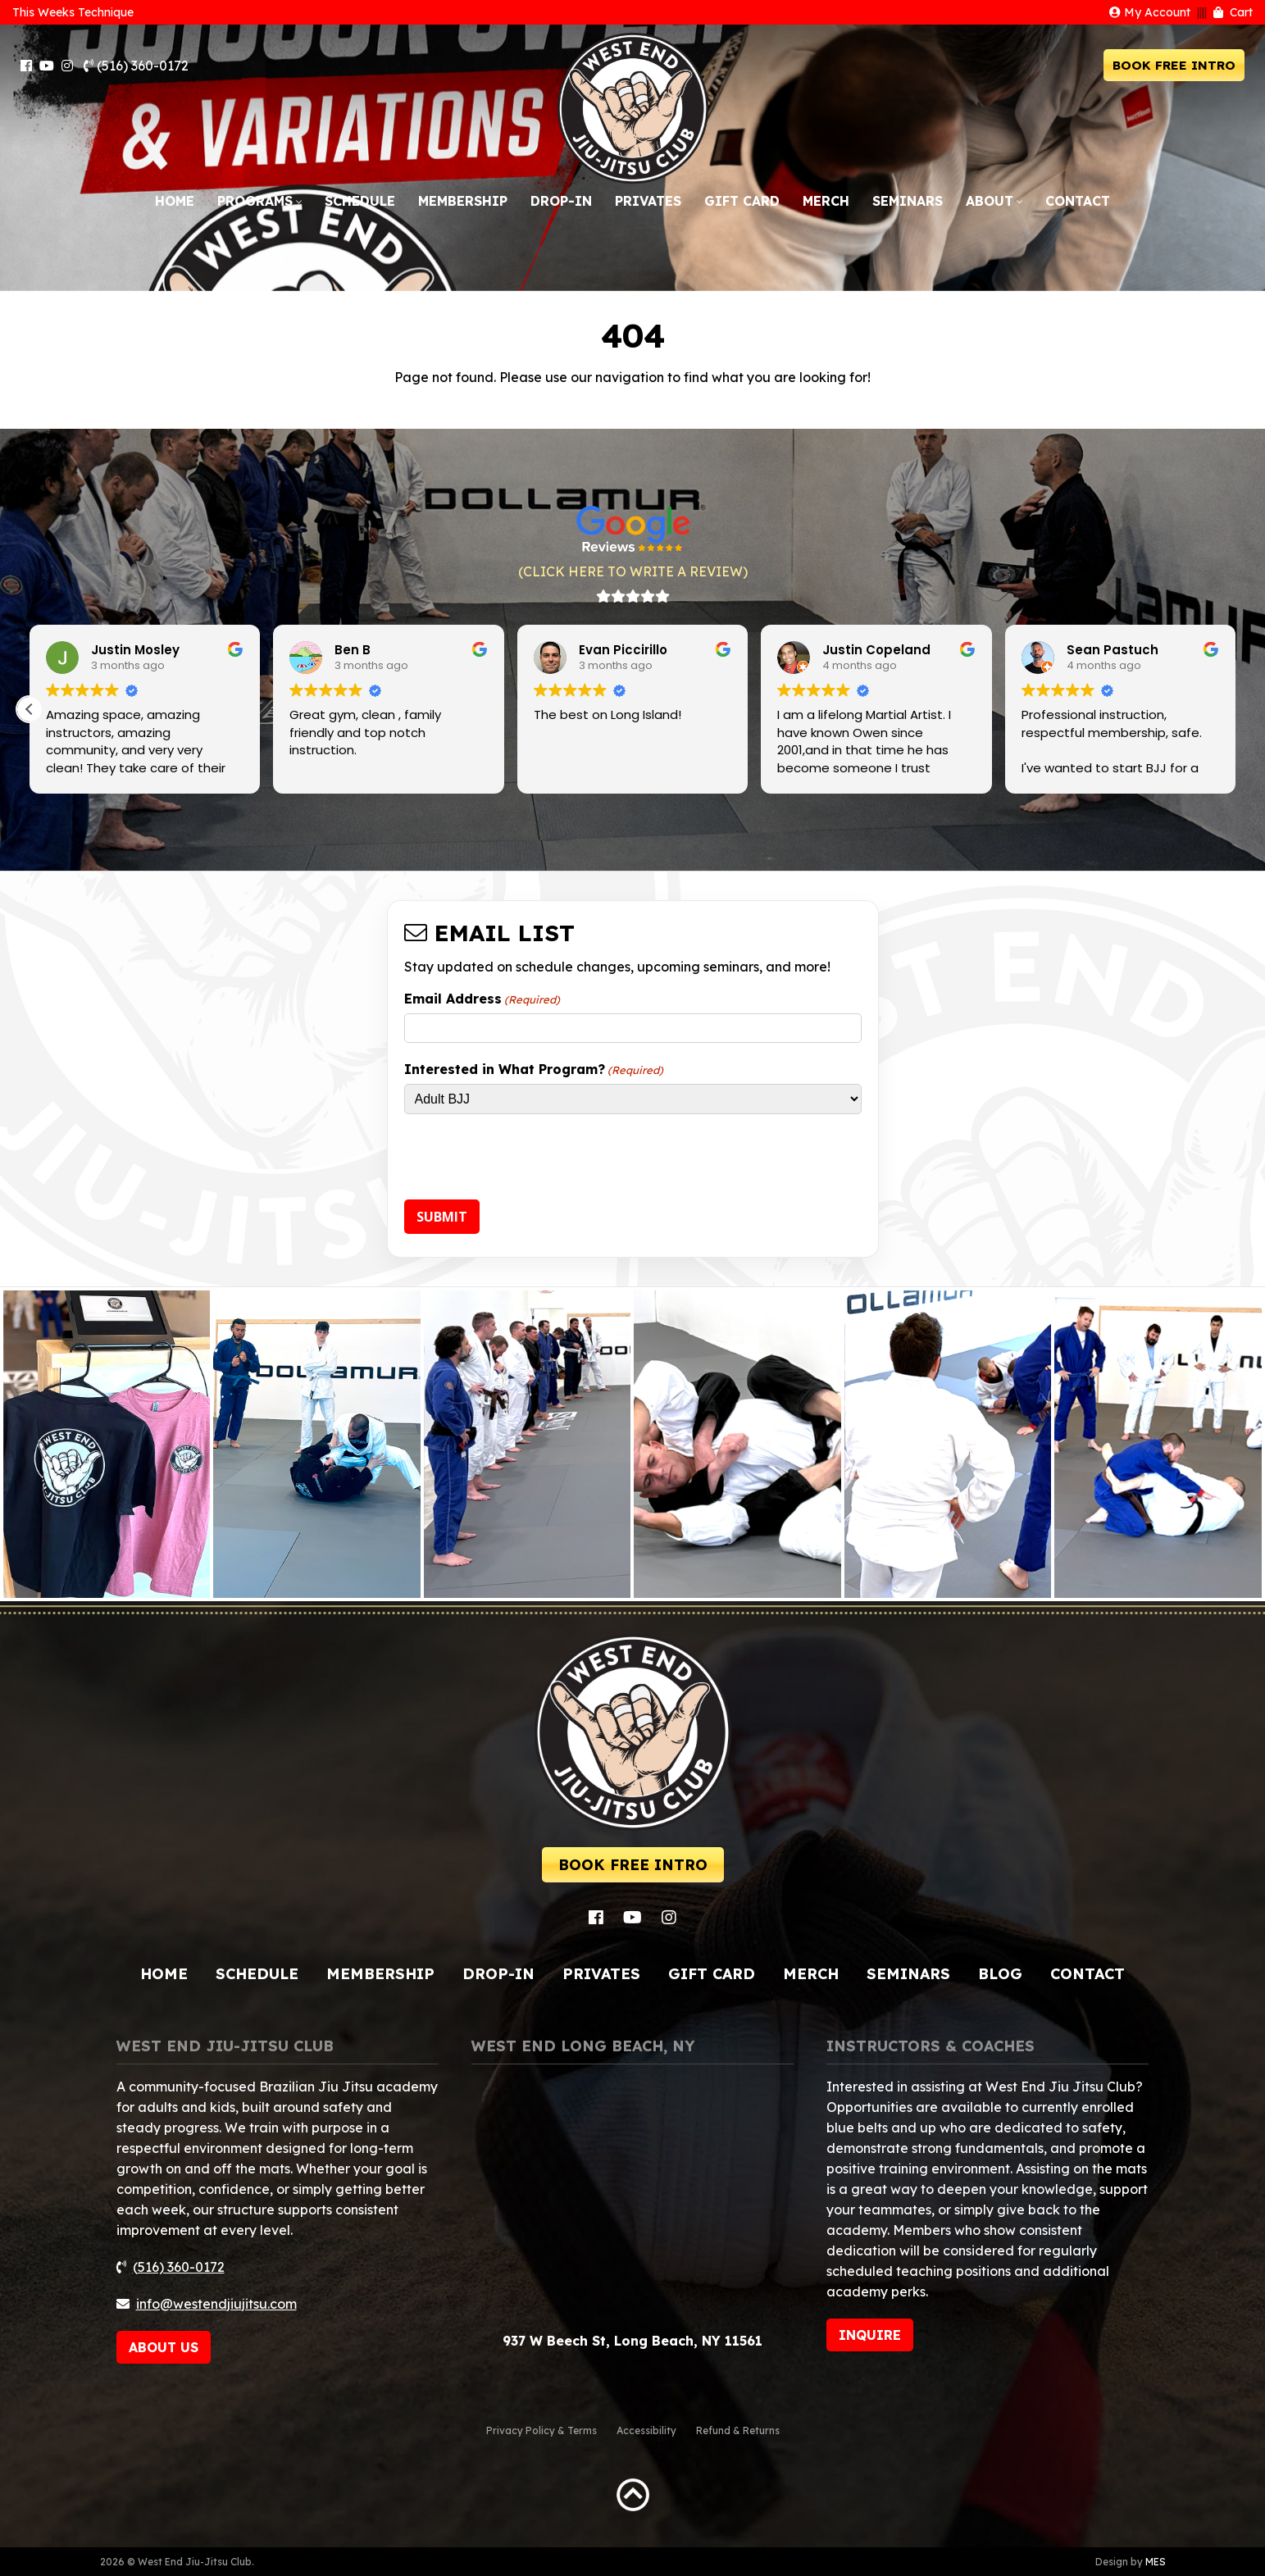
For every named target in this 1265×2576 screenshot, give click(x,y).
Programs (255, 201)
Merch (826, 201)
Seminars (907, 201)
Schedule (360, 201)
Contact (1077, 201)
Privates (648, 201)
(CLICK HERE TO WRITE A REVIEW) (633, 571)
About (989, 201)
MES (1155, 2562)
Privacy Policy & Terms (541, 2430)
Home (174, 201)
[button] (29, 709)
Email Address (482, 998)
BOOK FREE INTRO (1174, 65)
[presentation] (528, 1159)
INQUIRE (870, 2335)
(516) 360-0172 (136, 65)
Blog (1000, 1973)
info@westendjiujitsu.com (216, 2304)
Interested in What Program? (533, 1069)
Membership (462, 201)
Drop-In (561, 201)
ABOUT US (163, 2347)
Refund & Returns (738, 2430)
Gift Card (742, 201)
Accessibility (646, 2430)
